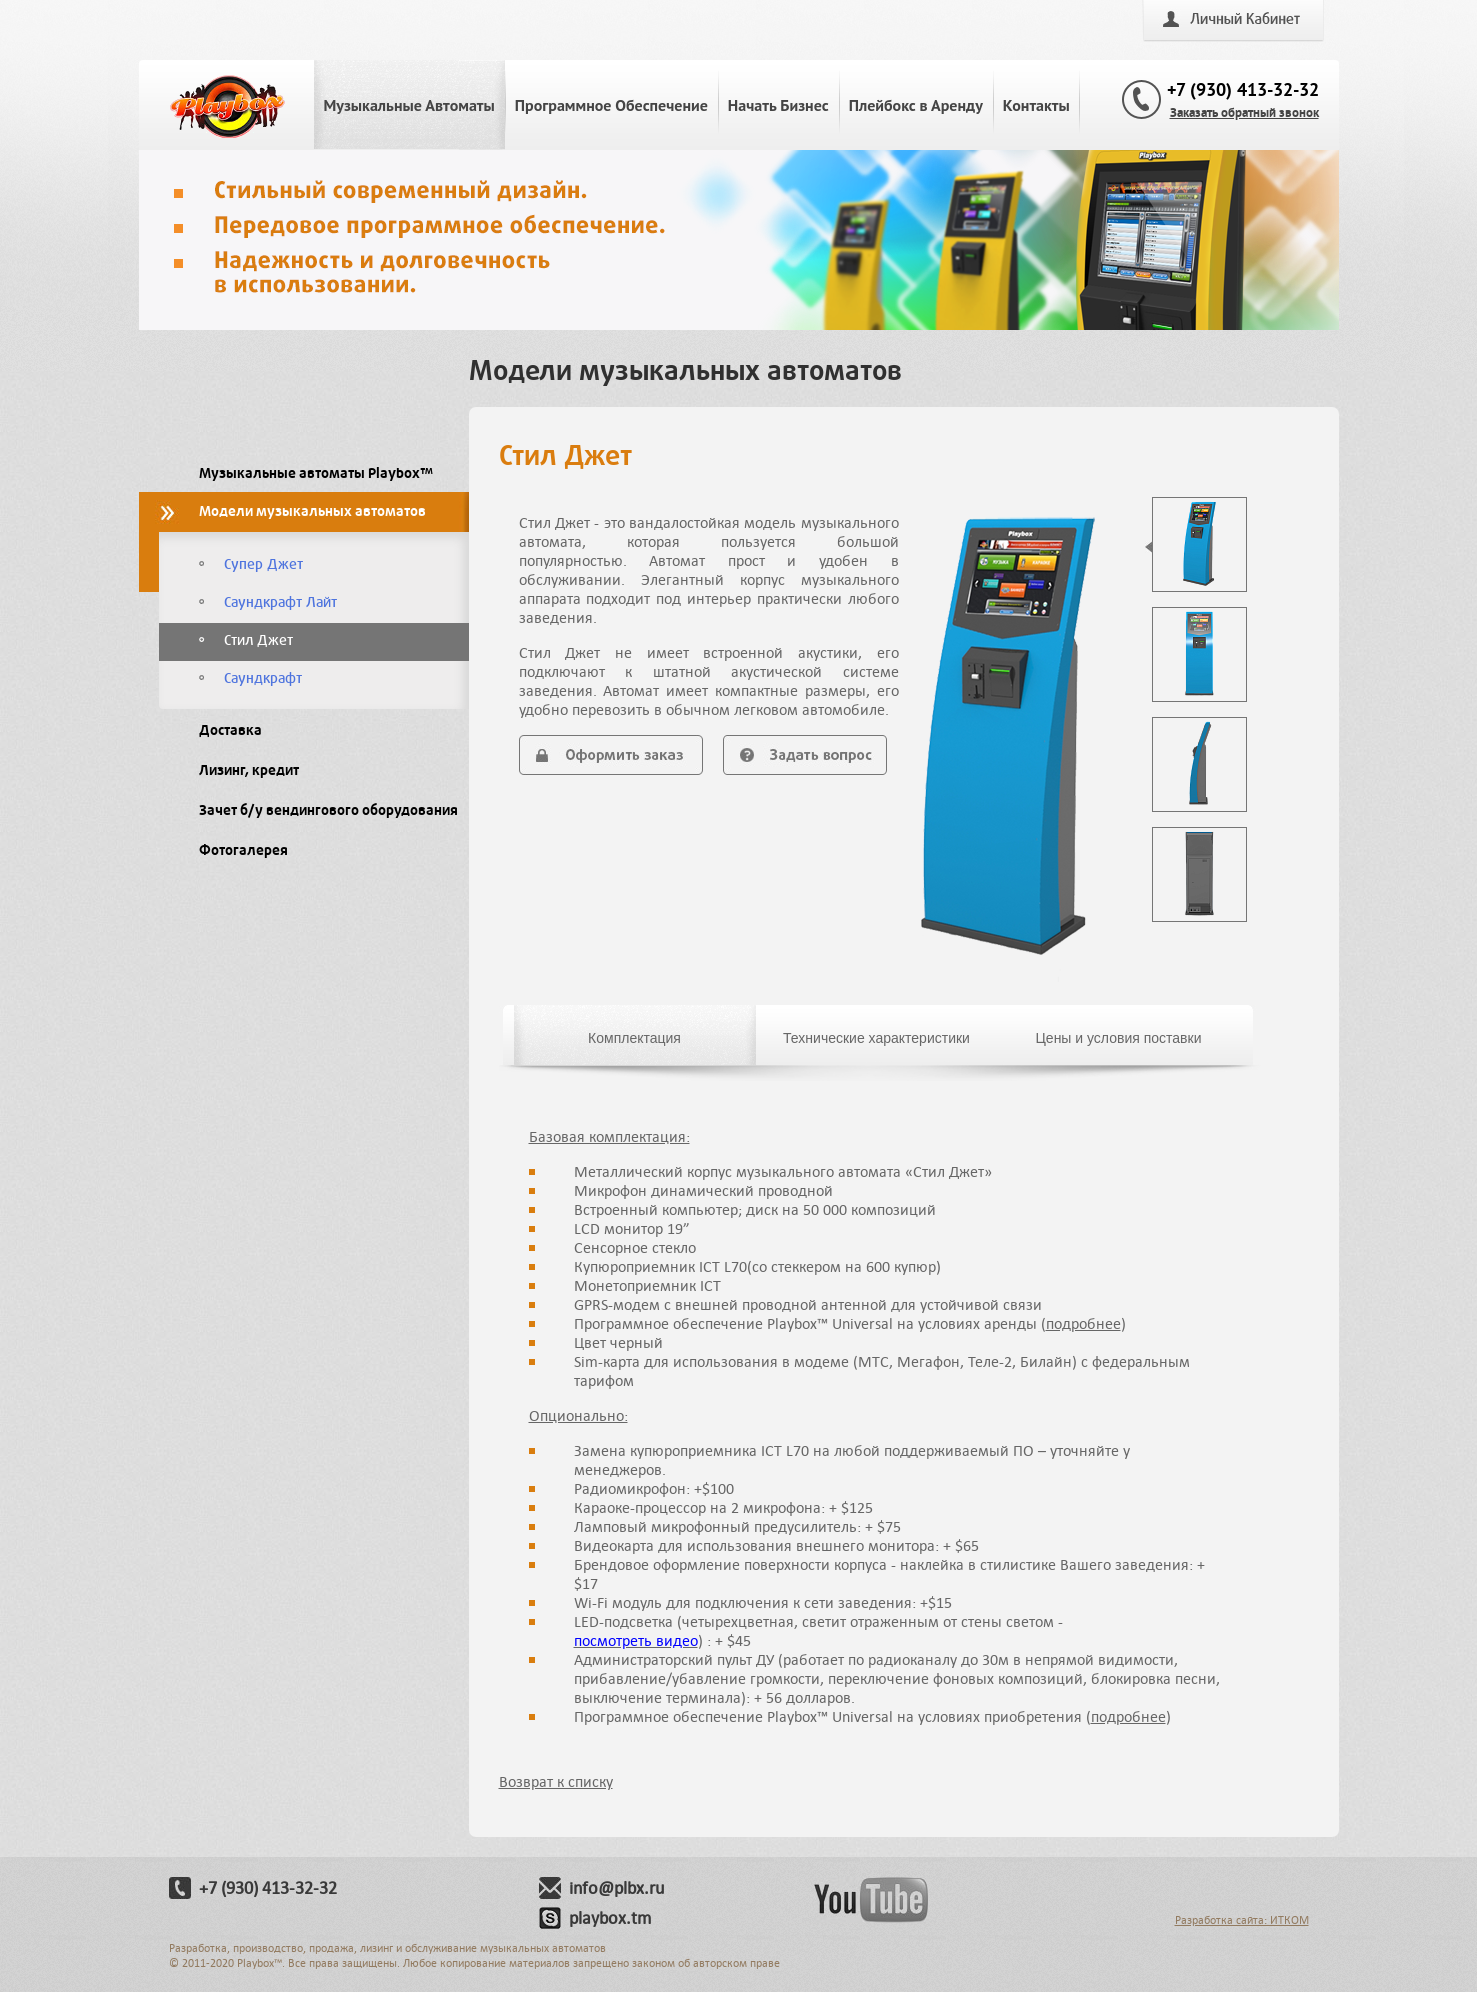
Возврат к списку (556, 1781)
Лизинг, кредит (249, 770)
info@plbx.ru (616, 1888)
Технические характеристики (876, 1038)
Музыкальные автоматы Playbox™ (316, 473)
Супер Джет (263, 564)
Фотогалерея (243, 850)
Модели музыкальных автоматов (312, 511)
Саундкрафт (263, 678)
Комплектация (634, 1038)
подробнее (1083, 1323)
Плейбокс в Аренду (916, 105)
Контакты (1036, 105)
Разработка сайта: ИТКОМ (1242, 1919)
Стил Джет (258, 640)
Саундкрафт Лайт (280, 602)
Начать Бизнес (778, 105)
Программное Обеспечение (611, 105)
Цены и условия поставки (1118, 1038)
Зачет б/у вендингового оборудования (328, 810)
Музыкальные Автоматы (409, 105)
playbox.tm (610, 1918)
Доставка (230, 730)
